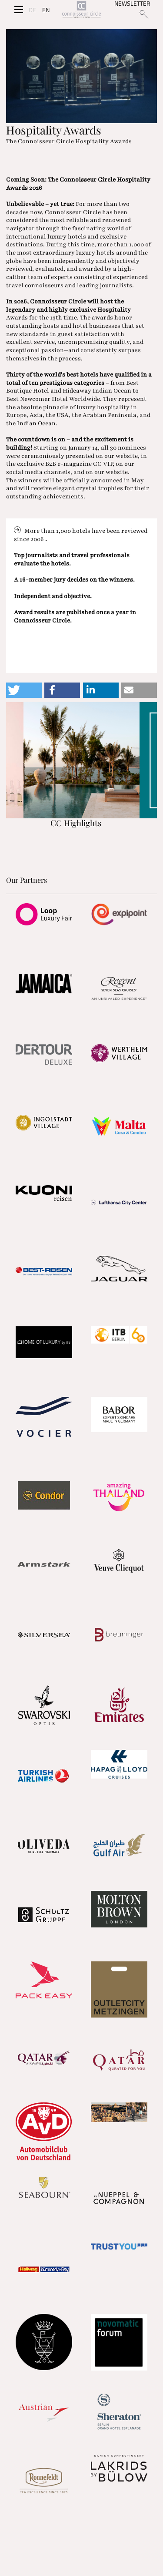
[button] (24, 690)
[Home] (81, 10)
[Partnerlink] (43, 914)
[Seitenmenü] (18, 9)
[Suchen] (143, 13)
